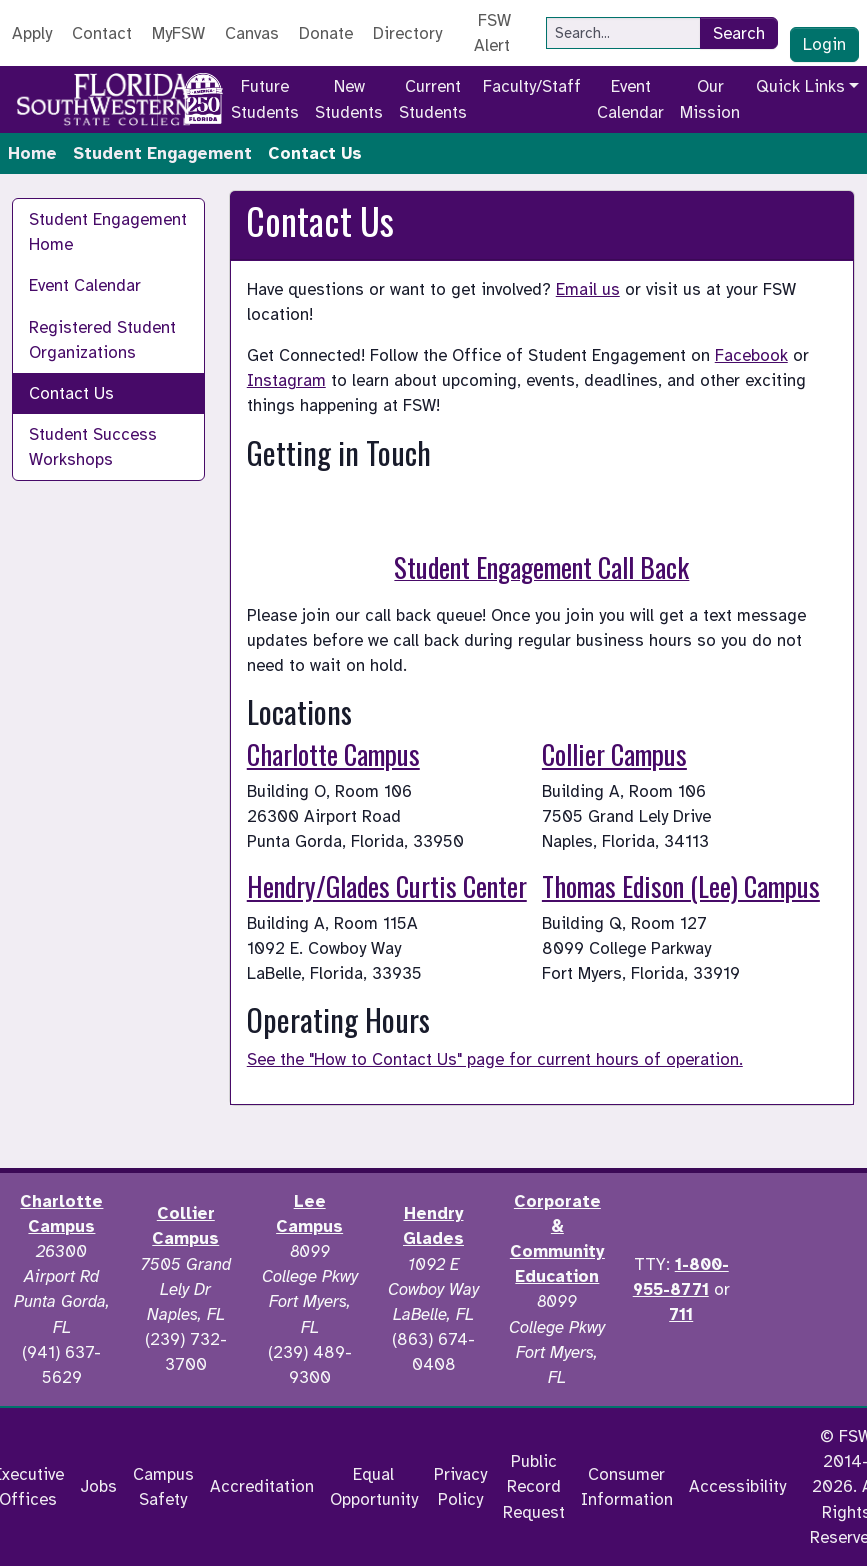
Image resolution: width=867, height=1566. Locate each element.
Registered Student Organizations (102, 340)
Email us (588, 289)
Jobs (98, 1486)
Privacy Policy (460, 1487)
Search (739, 33)
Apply (32, 33)
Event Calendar (630, 99)
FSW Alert (492, 33)
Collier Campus (614, 754)
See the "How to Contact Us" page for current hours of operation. (495, 1059)
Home (32, 153)
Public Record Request (534, 1486)
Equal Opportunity (374, 1487)
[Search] (623, 33)
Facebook (751, 355)
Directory (407, 33)
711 (681, 1314)
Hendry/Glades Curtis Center (387, 886)
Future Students (265, 99)
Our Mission (710, 99)
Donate (326, 33)
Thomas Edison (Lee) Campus (681, 886)
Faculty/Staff (532, 86)
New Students (349, 99)
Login (824, 44)
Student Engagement (162, 153)
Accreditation (262, 1486)
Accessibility (737, 1486)
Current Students (433, 99)
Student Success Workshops (93, 447)
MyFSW (178, 33)
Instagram (286, 380)
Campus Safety (163, 1487)
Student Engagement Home (108, 232)
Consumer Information (627, 1487)
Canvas (252, 33)
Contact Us (71, 393)
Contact (102, 33)
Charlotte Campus (333, 754)
